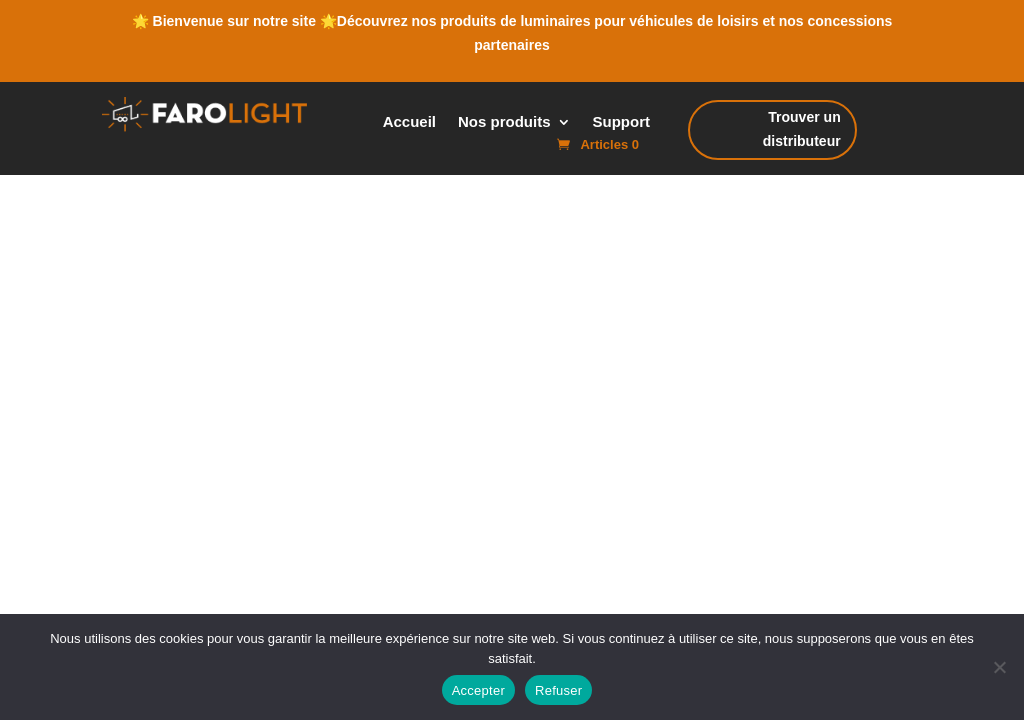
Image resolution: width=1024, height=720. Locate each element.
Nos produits (504, 122)
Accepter (478, 690)
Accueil (409, 122)
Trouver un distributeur (794, 133)
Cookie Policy (494, 424)
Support (622, 122)
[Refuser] (999, 667)
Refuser (558, 690)
